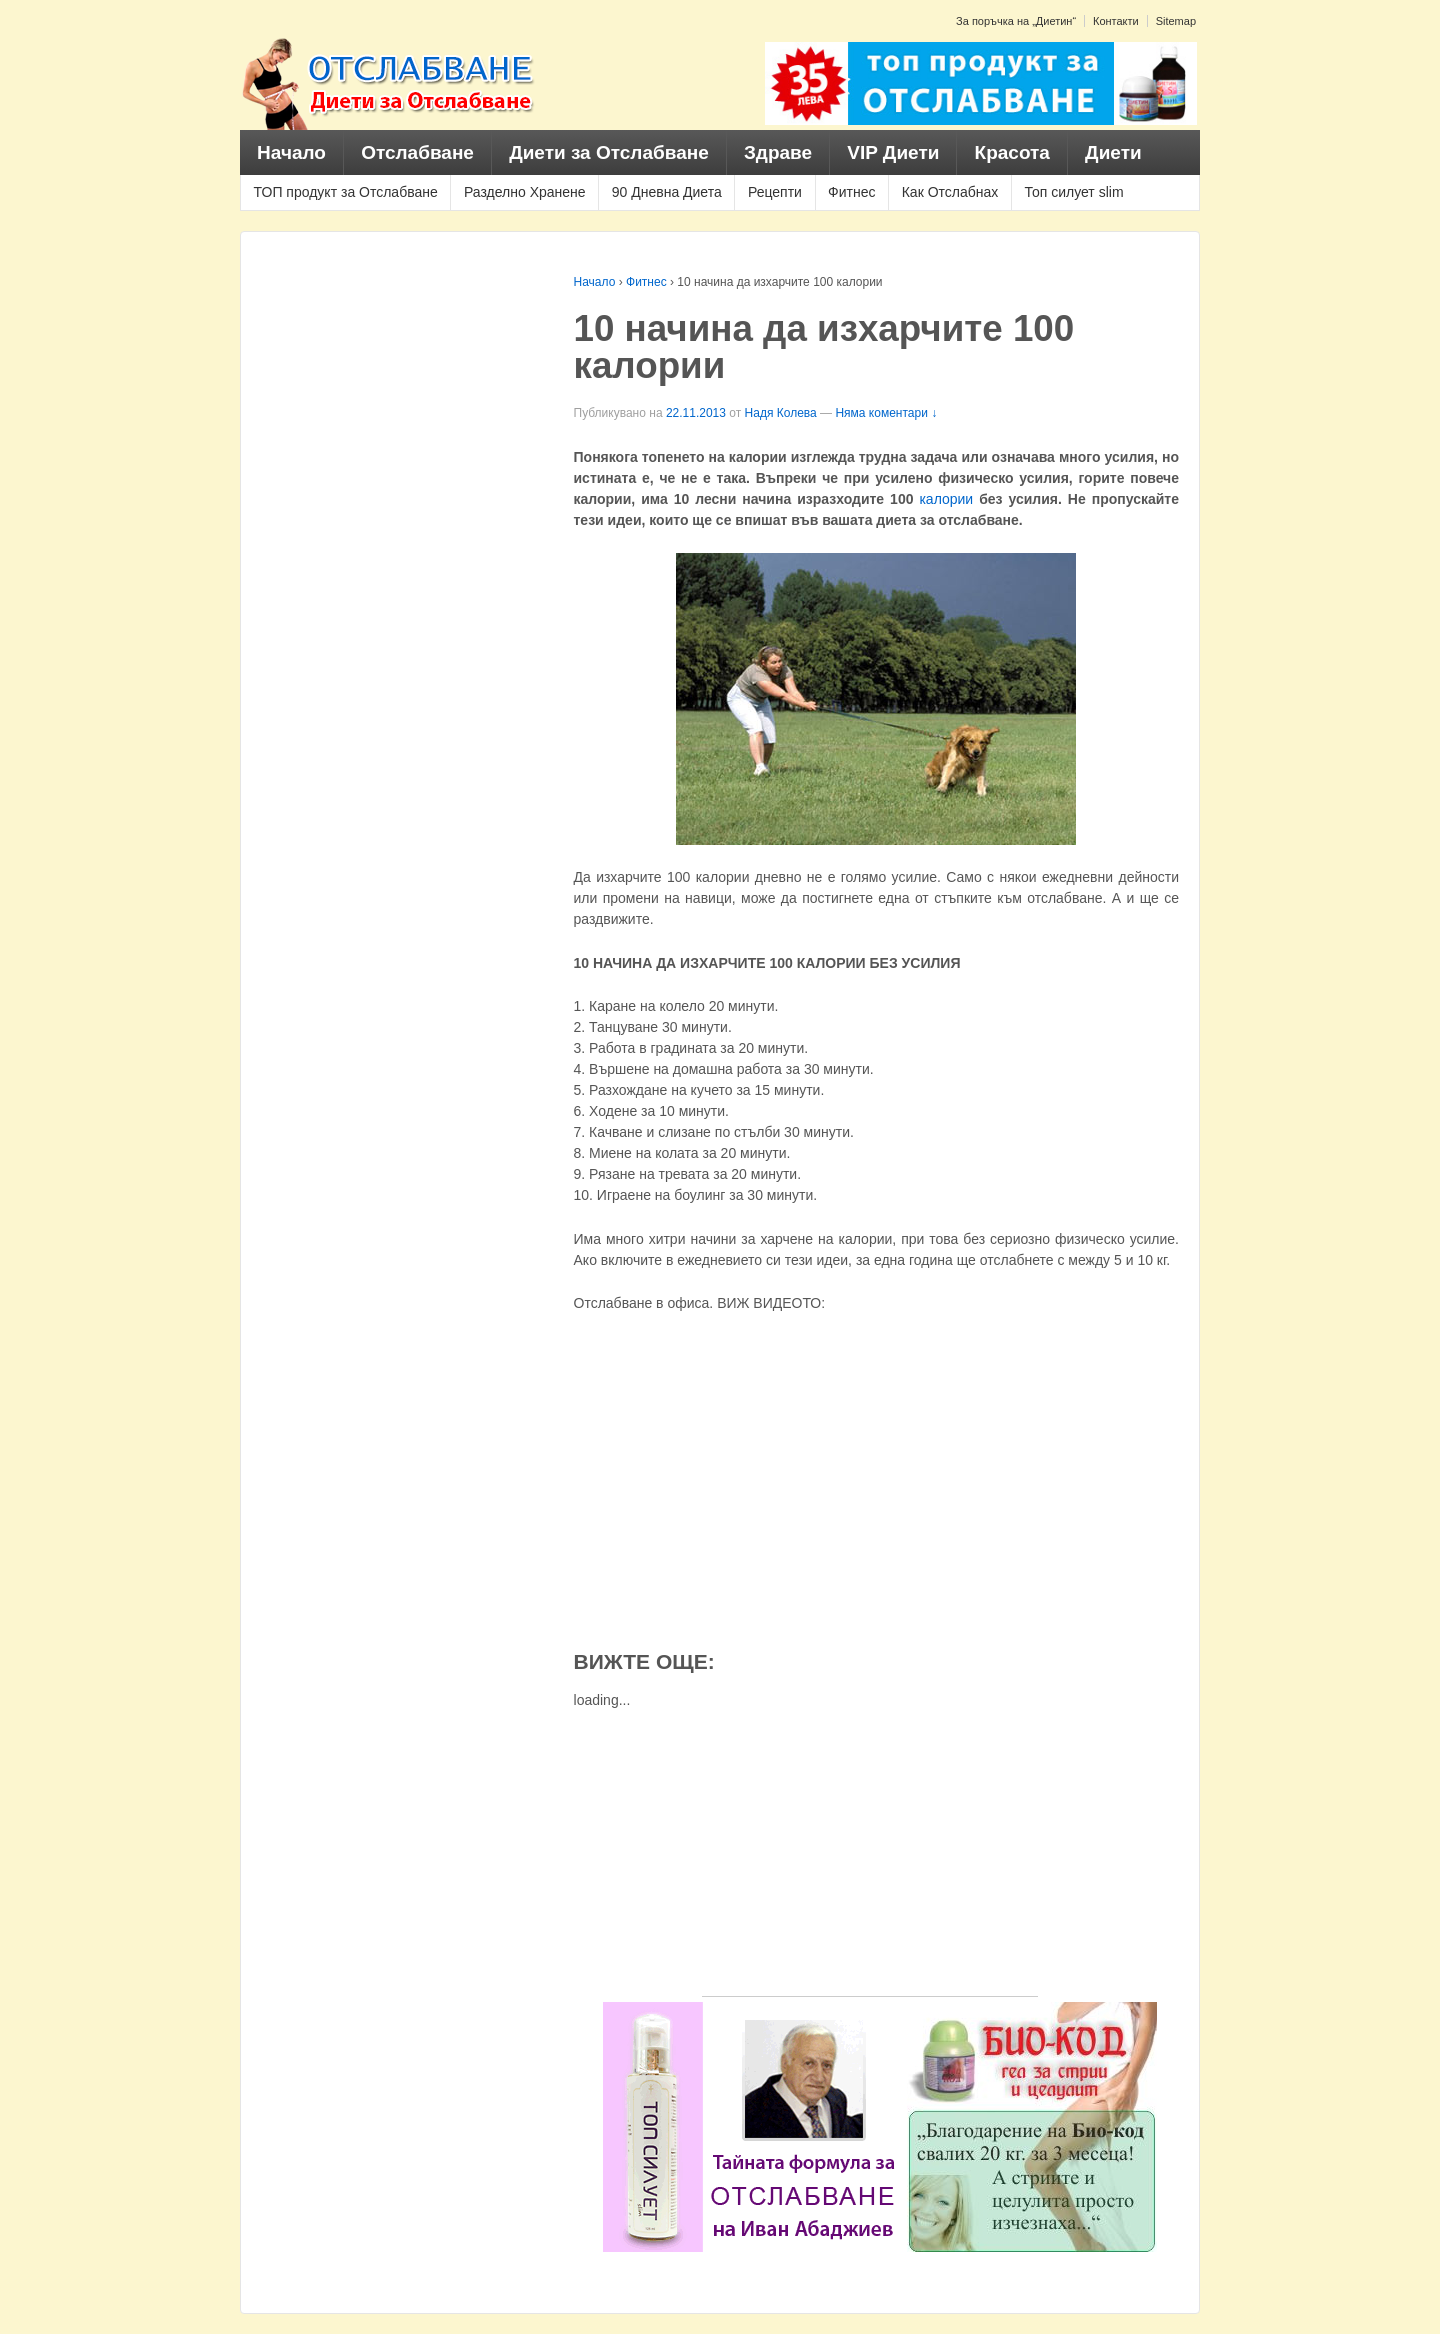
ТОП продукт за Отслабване (346, 192)
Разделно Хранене (525, 192)
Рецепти (775, 192)
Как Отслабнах (950, 192)
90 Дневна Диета (667, 192)
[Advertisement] (870, 1856)
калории (946, 499)
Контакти (1116, 21)
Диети (1113, 152)
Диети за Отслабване (609, 152)
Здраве (778, 152)
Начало (291, 152)
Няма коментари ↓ (886, 413)
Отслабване (417, 152)
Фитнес (851, 192)
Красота (1012, 152)
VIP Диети (893, 152)
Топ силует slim (1073, 192)
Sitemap (1176, 21)
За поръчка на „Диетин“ (1016, 21)
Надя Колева (781, 413)
